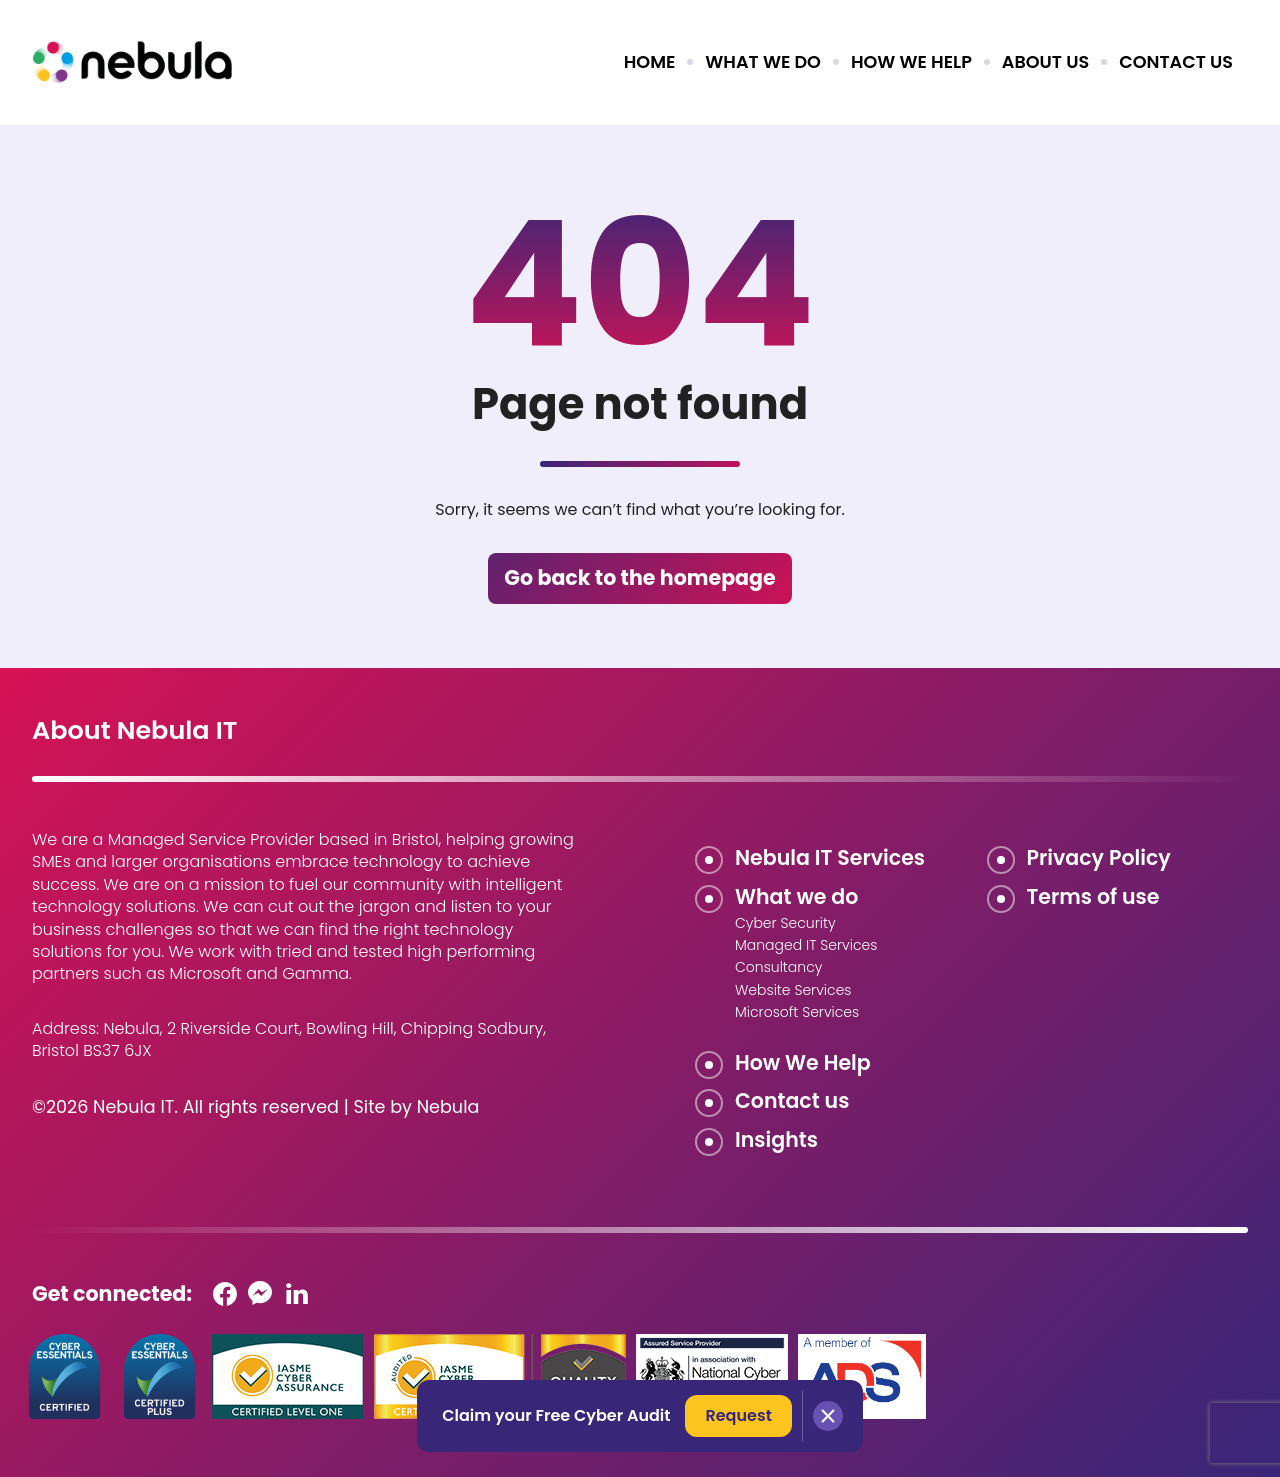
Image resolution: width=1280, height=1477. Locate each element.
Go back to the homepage (639, 577)
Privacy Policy (1099, 857)
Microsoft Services (797, 1012)
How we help (911, 62)
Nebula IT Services (830, 857)
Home (650, 62)
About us (1045, 62)
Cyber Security (785, 923)
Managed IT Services (806, 945)
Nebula (448, 1107)
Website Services (793, 990)
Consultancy (778, 967)
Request (738, 1415)
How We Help (803, 1062)
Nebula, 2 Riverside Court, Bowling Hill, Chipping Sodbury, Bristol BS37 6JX (289, 1039)
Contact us (1176, 62)
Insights (776, 1139)
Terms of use (1093, 896)
